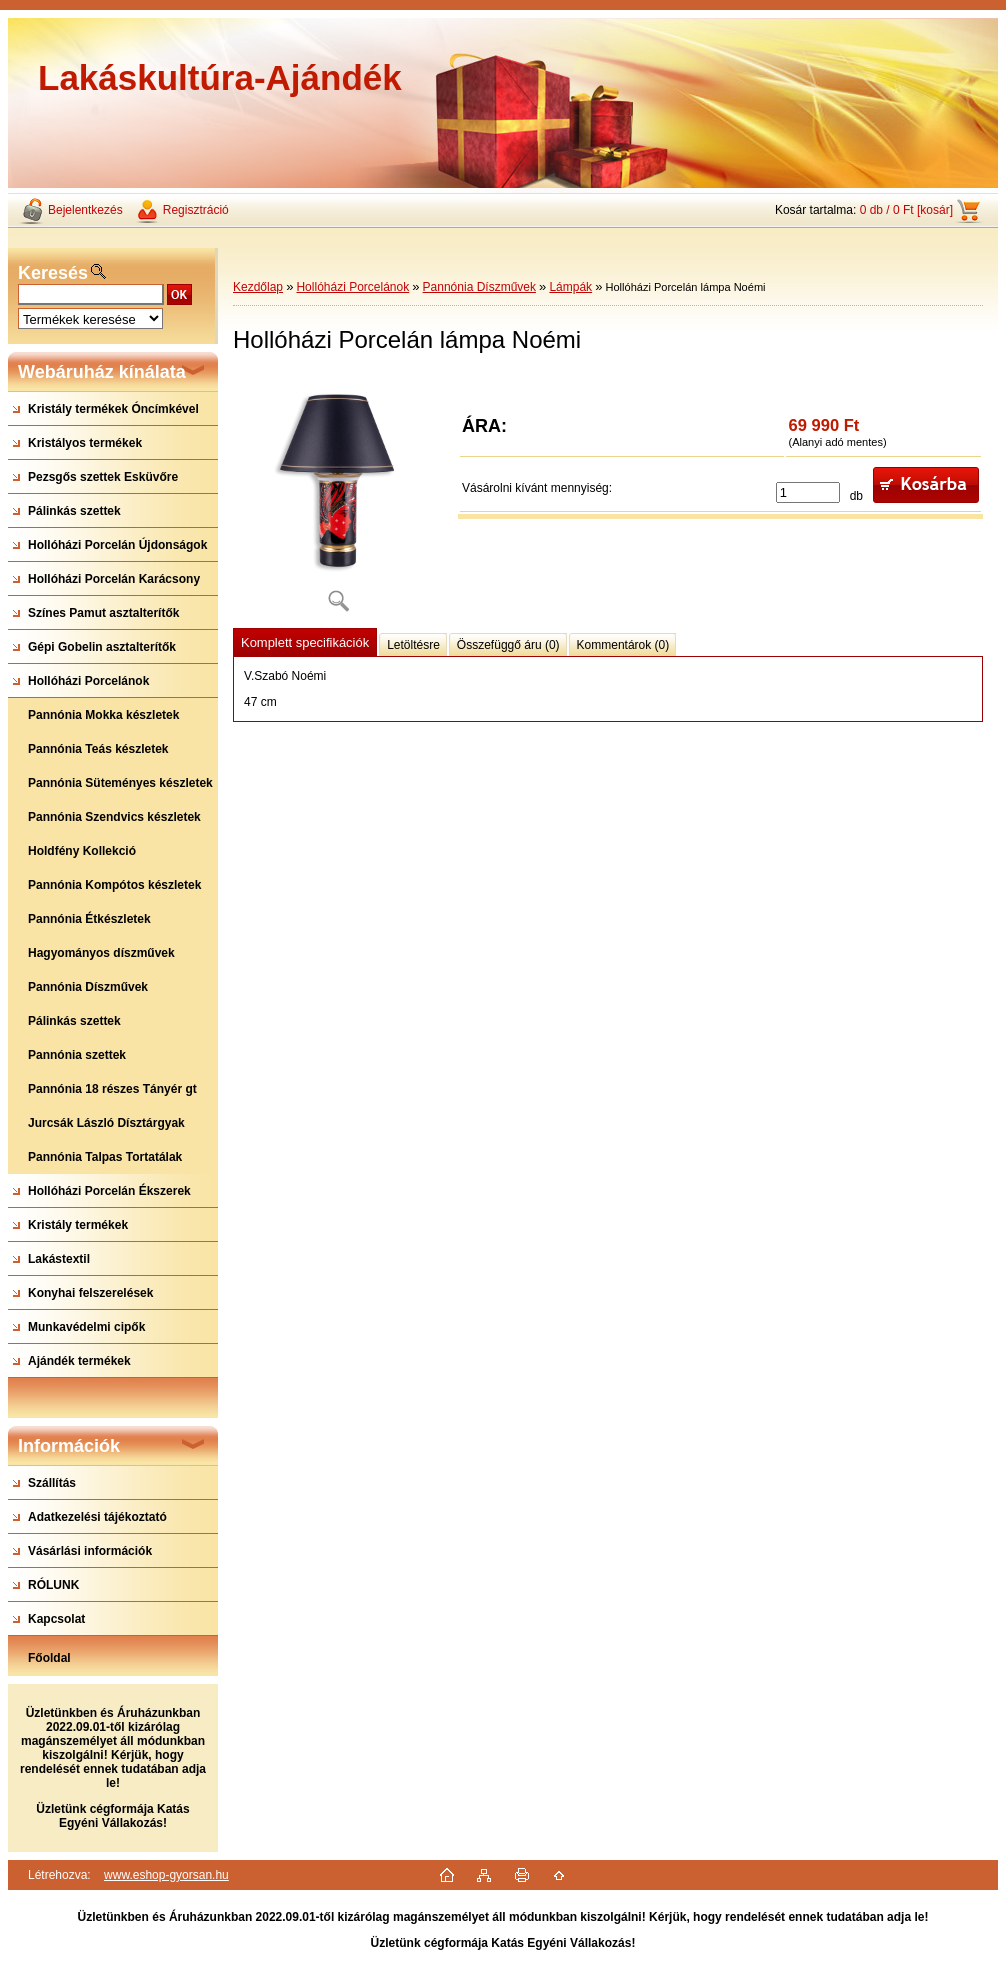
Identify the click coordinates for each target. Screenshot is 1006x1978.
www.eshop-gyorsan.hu (166, 1875)
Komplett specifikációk (305, 642)
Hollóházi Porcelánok (352, 287)
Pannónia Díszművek (479, 287)
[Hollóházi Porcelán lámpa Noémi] (338, 499)
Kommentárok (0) (623, 645)
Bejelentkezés (85, 210)
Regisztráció (196, 210)
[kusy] (808, 492)
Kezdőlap (258, 287)
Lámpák (570, 287)
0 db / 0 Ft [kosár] (906, 210)
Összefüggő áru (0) (508, 645)
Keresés (53, 273)
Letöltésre (413, 645)
